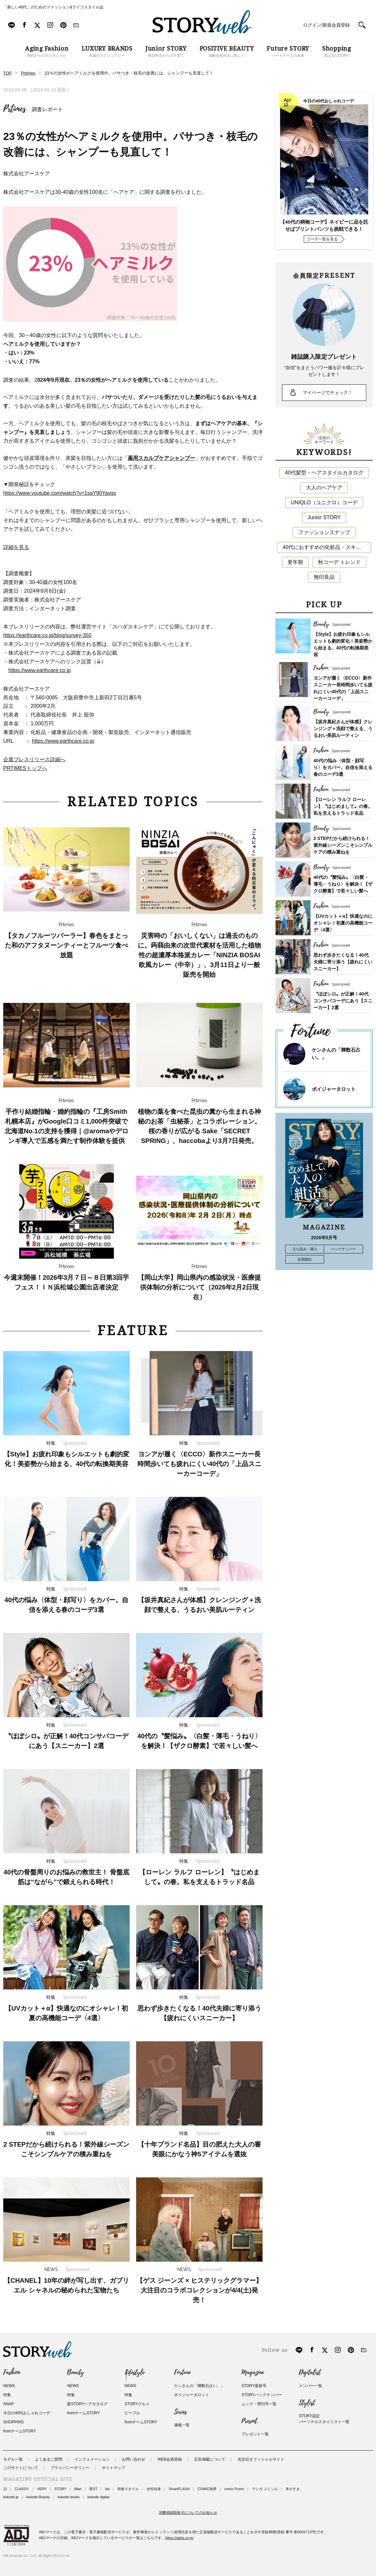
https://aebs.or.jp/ (179, 2538)
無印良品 (324, 577)
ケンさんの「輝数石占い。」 (199, 2386)
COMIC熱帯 (207, 2489)
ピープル (132, 2413)
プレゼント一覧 (255, 2434)
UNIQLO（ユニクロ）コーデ (324, 502)
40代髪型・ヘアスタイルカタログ (324, 472)
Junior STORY (324, 517)
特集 (7, 2395)
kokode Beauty (38, 2497)
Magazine (252, 2372)
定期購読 (305, 1259)
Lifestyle (134, 2372)
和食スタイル (128, 2489)
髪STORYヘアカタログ (87, 2404)
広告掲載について (209, 2459)
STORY (60, 2489)
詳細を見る (16, 547)
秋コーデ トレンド (339, 562)
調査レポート (47, 109)
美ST (93, 2489)
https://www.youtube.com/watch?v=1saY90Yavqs (59, 493)
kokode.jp (10, 2497)
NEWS (9, 2386)
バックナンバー (343, 1249)
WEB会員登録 (170, 2459)
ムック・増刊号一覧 (258, 2404)
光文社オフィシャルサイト (261, 2459)
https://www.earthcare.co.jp (39, 670)
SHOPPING (13, 2422)
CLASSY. (22, 2489)
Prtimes (14, 109)
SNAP (8, 2404)
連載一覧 (182, 2425)
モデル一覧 (13, 2459)
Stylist (307, 2403)
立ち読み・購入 (304, 1249)
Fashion (11, 2372)
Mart (77, 2489)
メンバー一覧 (310, 2386)
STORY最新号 (253, 2386)
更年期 (295, 562)
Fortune (182, 2372)
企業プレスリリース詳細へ (34, 759)
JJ (5, 2489)
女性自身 (154, 2489)
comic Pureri (234, 2489)
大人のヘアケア (324, 487)
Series (180, 2412)
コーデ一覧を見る (322, 239)
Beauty (75, 2372)
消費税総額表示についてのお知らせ (188, 2512)
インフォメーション (92, 2459)
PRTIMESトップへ (25, 768)
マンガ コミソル (265, 2489)
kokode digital (98, 2497)
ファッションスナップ (324, 532)
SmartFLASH (179, 2489)
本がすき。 (294, 2489)
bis (107, 2489)
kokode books (69, 2497)
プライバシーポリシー (70, 2467)
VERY (42, 2489)
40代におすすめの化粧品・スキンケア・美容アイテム (327, 547)
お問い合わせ (133, 2459)
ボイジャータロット (334, 1089)
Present (249, 2421)
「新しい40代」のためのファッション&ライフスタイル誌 (53, 7)
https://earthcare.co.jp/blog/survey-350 (47, 635)
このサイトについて (20, 2467)
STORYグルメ (136, 2404)
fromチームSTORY (19, 2431)
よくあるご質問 (48, 2459)
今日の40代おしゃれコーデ (26, 2413)
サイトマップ (113, 2467)
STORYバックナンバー (261, 2395)
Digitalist (310, 2372)
